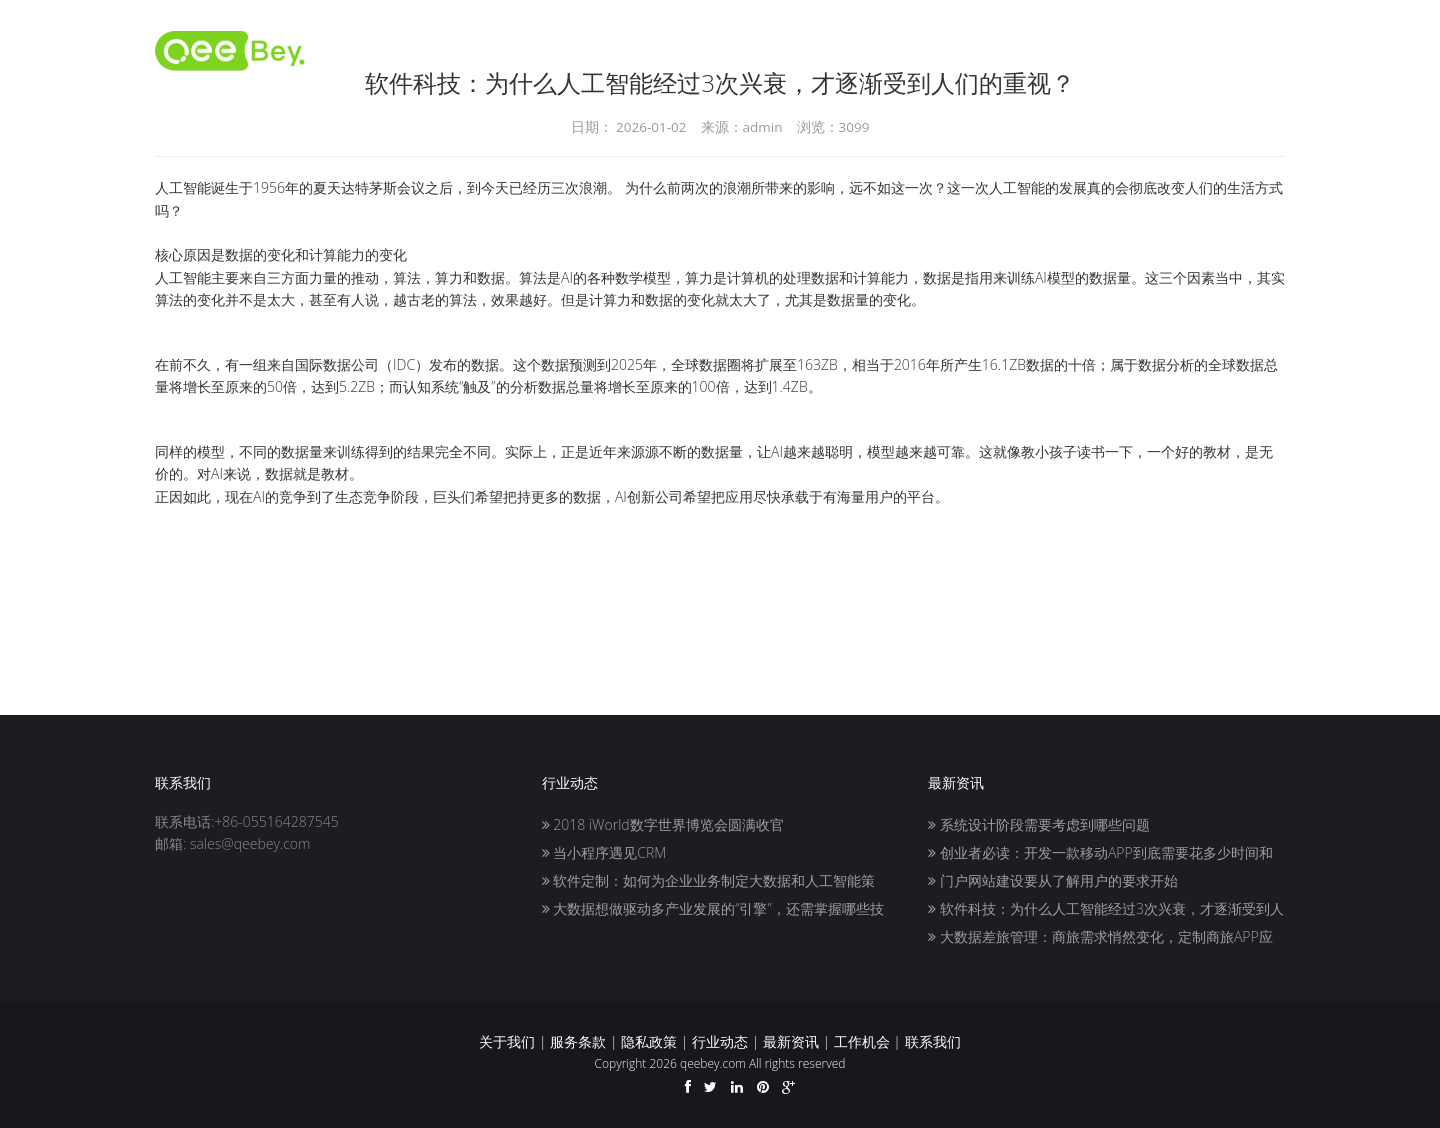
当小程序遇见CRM (604, 852)
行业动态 (720, 1041)
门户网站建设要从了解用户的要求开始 (1053, 880)
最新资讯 (791, 1041)
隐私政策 (649, 1041)
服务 (1137, 50)
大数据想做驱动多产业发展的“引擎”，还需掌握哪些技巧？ (713, 910)
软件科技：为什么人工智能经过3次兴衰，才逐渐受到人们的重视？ (1106, 910)
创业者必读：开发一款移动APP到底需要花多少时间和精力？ (1100, 854)
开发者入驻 (756, 50)
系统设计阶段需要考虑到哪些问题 (1039, 824)
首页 (673, 50)
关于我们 (1061, 50)
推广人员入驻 (867, 50)
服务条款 (578, 1041)
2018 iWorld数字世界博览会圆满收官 (663, 824)
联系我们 (1213, 50)
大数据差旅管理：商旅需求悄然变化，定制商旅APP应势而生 (1100, 938)
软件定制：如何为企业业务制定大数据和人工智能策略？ (709, 882)
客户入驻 (971, 50)
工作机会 (862, 1041)
